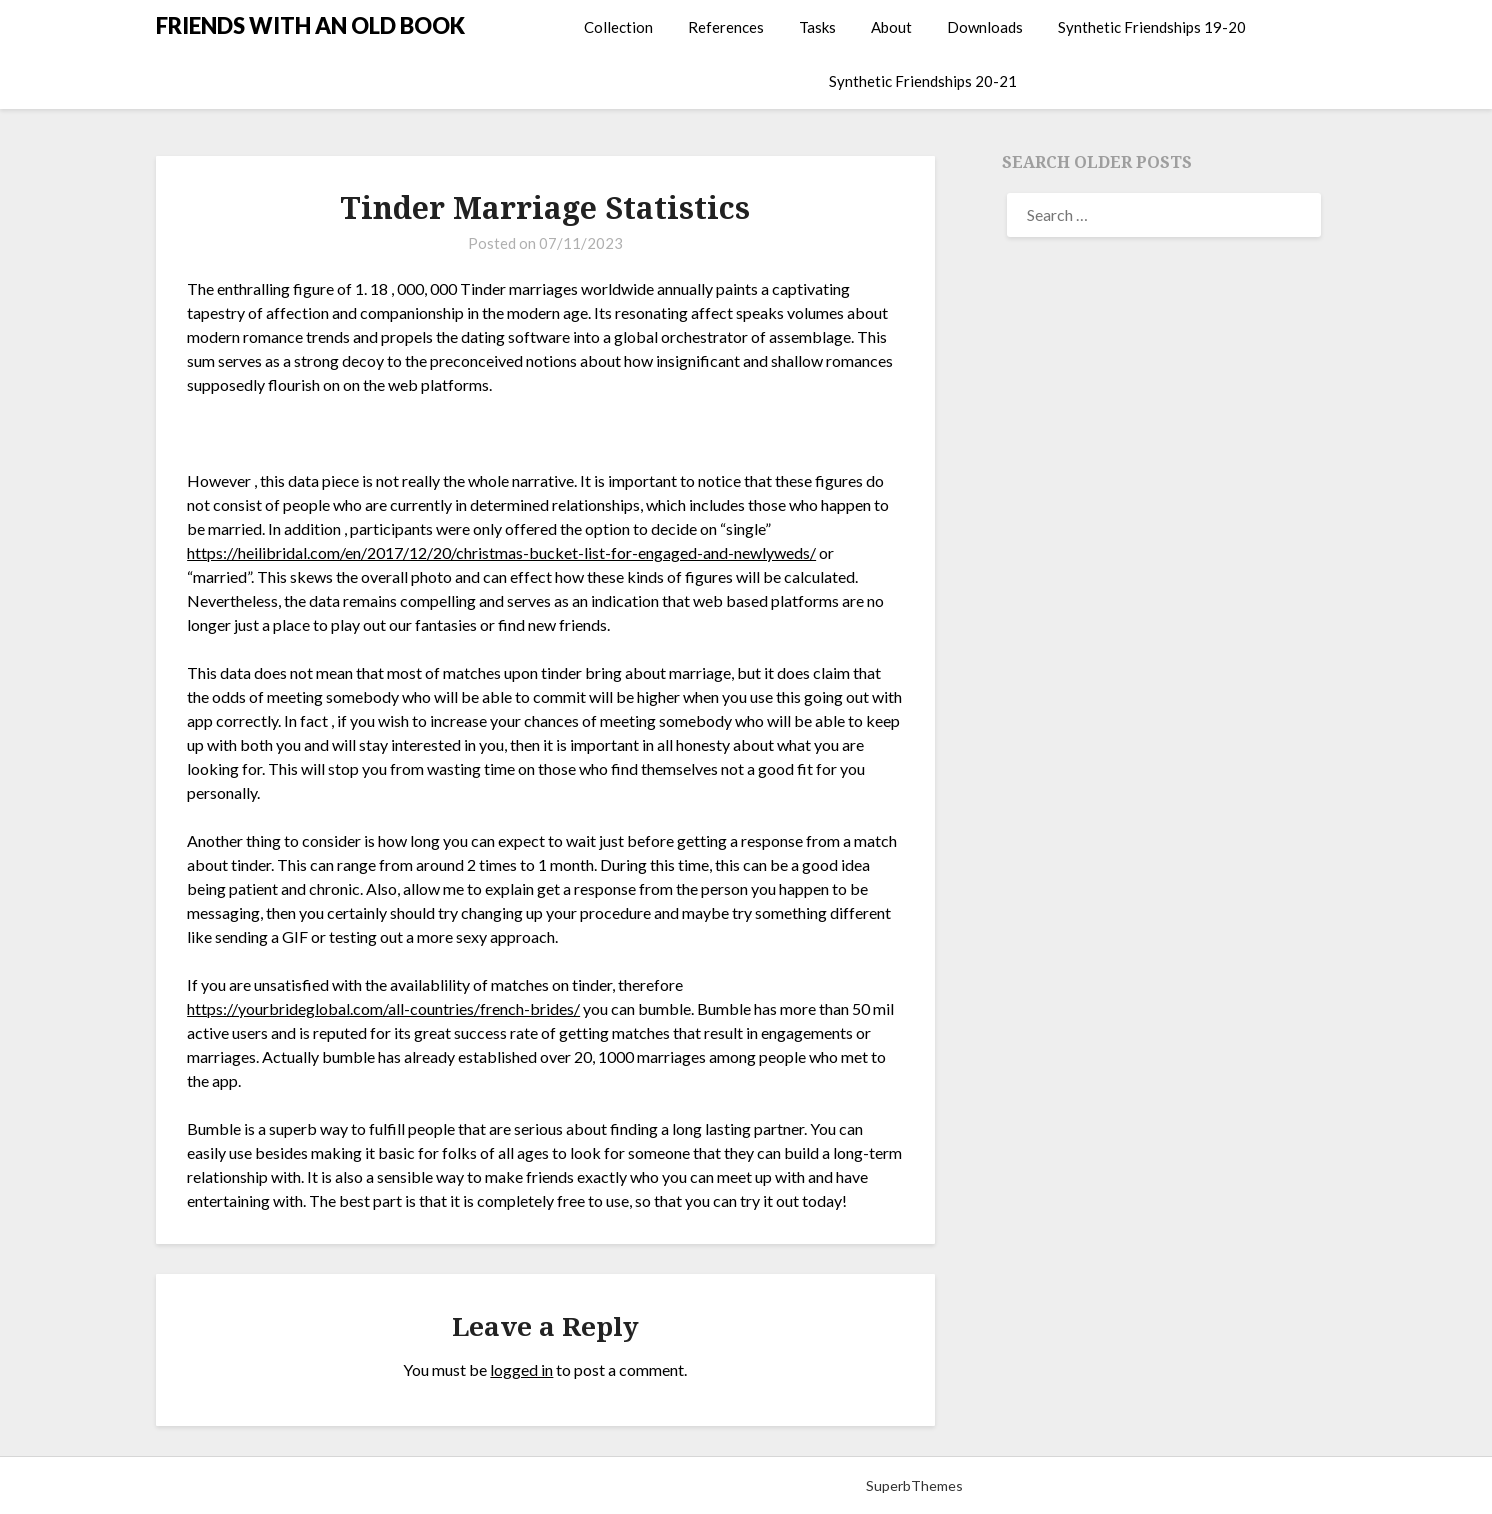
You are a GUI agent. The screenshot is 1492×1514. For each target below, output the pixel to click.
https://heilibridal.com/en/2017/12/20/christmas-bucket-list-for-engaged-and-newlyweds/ (501, 552)
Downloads (985, 27)
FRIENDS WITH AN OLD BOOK (310, 25)
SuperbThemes (914, 1485)
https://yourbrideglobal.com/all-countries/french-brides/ (383, 1008)
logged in (521, 1369)
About (891, 27)
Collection (618, 27)
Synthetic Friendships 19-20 (1152, 27)
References (726, 27)
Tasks (817, 27)
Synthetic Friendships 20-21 (923, 81)
